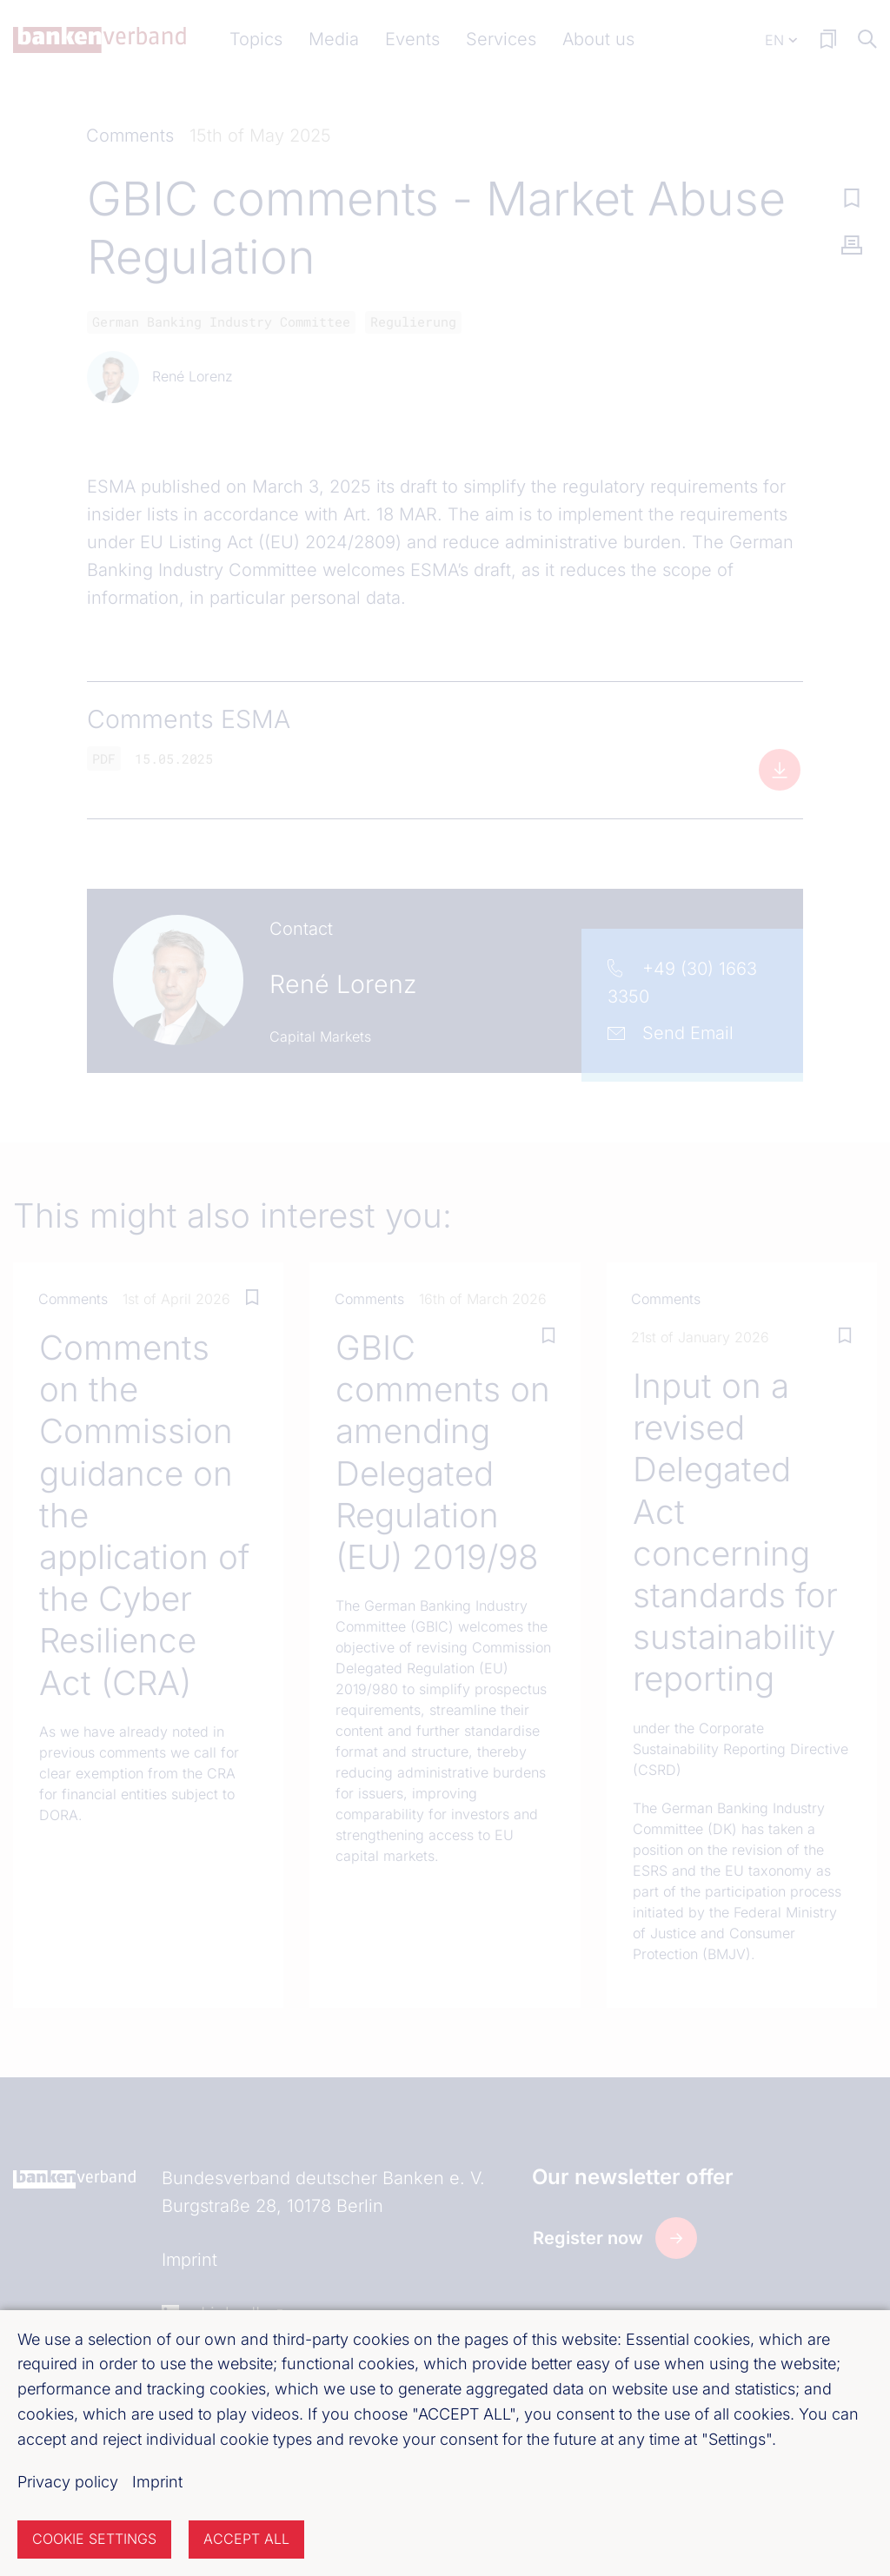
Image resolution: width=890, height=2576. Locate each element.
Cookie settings (94, 2538)
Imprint (157, 2482)
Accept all (246, 2538)
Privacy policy (67, 2482)
